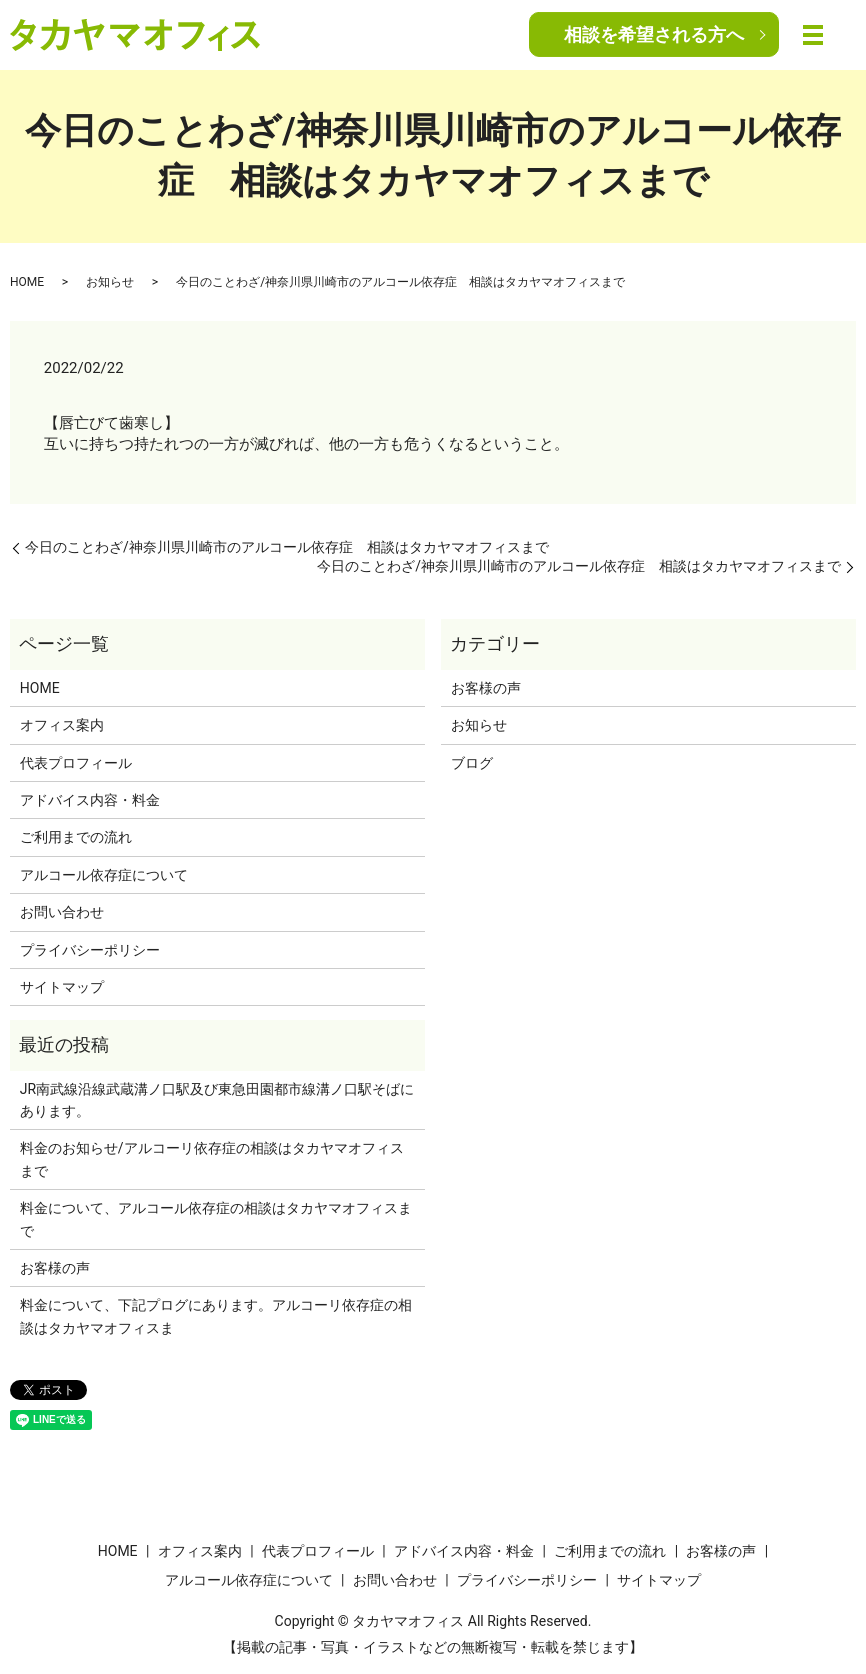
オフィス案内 (62, 725)
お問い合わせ (62, 912)
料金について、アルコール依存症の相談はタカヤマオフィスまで (216, 1219)
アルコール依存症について (104, 875)
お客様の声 (486, 688)
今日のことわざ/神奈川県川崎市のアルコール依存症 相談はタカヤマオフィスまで (287, 547)
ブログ (472, 763)
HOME (27, 282)
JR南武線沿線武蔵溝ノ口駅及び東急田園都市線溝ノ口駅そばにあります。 (217, 1100)
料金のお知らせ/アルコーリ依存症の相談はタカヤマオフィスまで (212, 1159)
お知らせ (110, 282)
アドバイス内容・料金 (90, 800)
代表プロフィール (76, 763)
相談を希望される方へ (654, 34)
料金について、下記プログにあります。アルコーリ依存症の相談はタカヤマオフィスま (216, 1316)
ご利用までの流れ (76, 837)
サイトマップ (62, 987)
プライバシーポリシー (90, 950)
